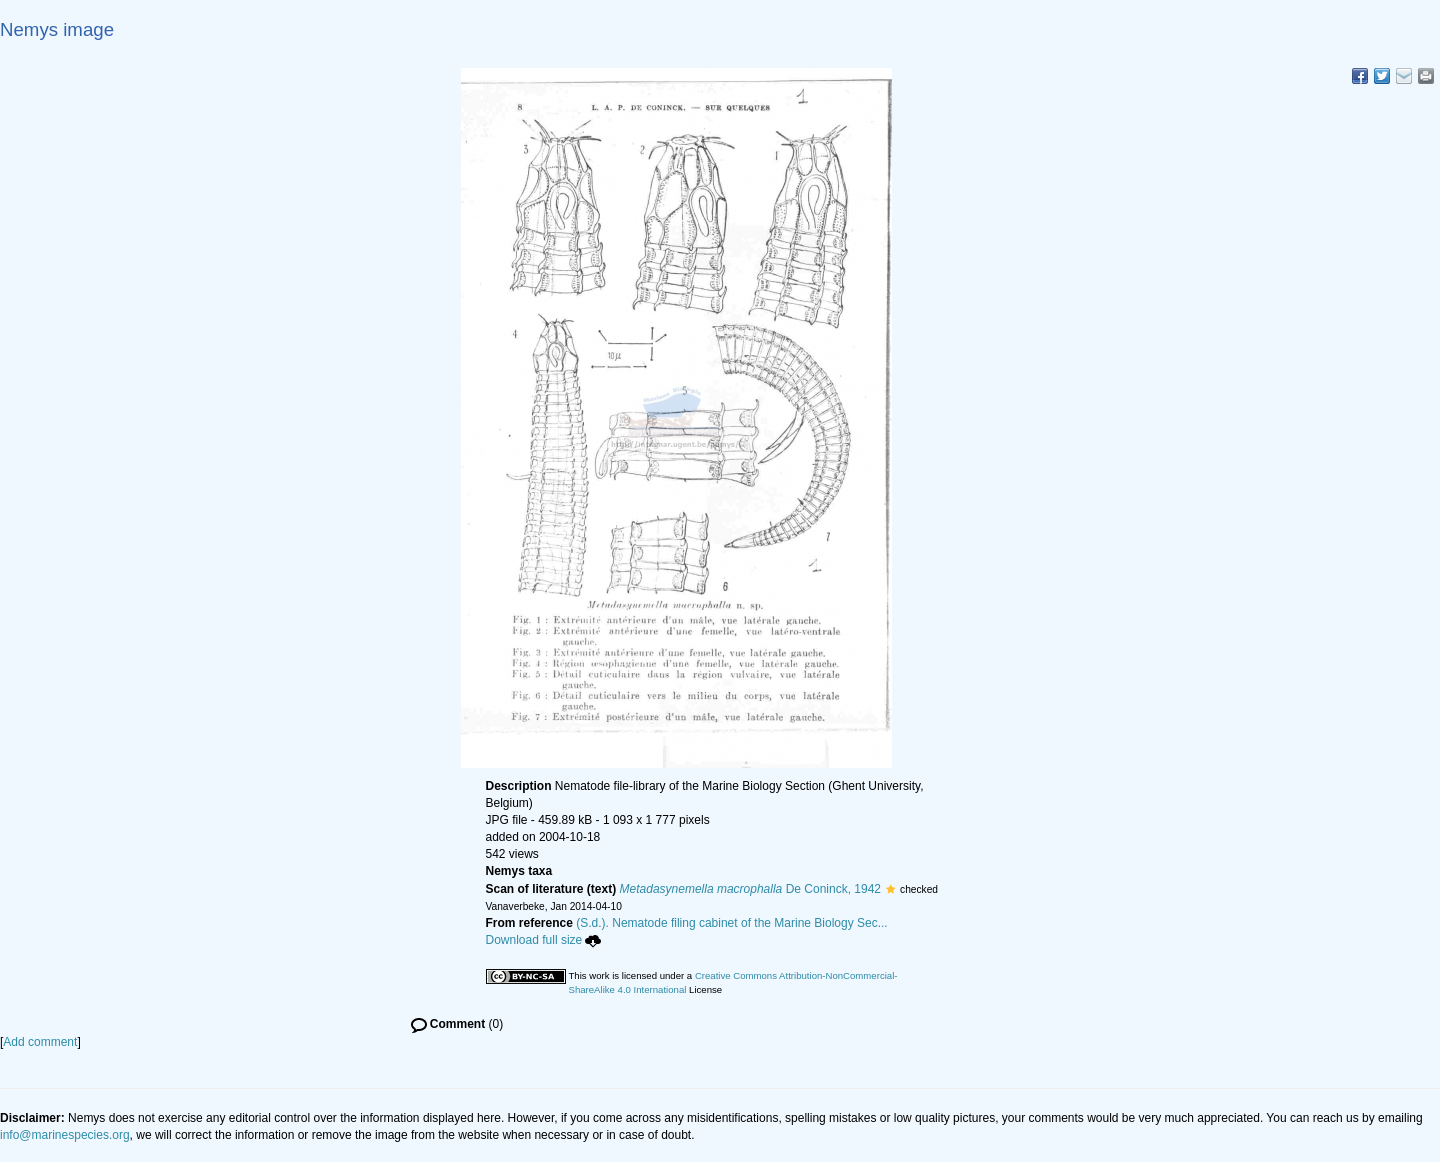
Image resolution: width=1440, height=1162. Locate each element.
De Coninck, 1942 (750, 889)
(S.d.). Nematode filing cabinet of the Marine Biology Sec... (732, 923)
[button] (890, 889)
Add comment (40, 1042)
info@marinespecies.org (65, 1135)
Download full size (544, 940)
